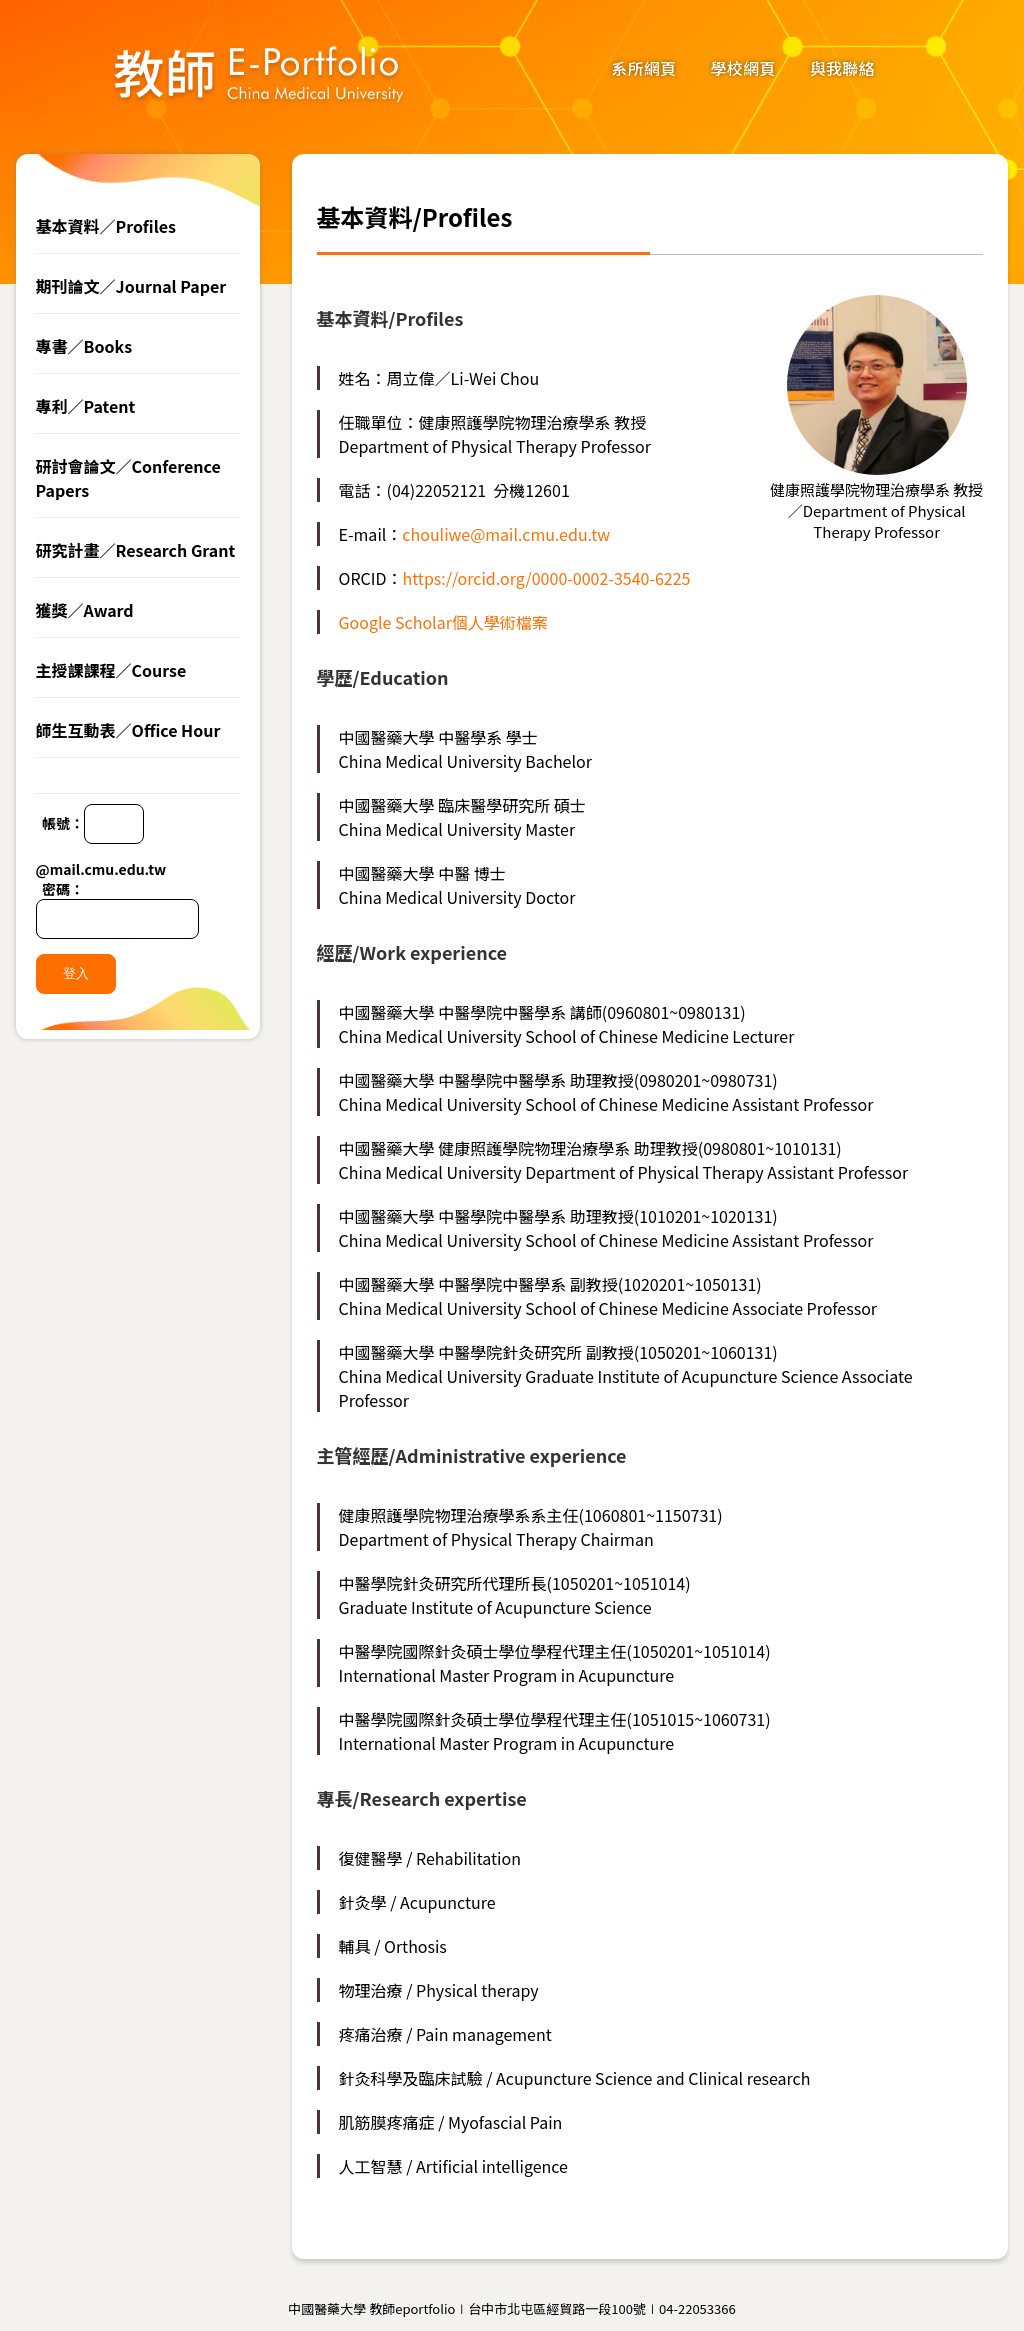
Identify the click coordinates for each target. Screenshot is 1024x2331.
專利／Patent (86, 406)
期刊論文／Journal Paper (131, 286)
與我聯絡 (842, 68)
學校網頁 (743, 68)
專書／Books (84, 346)
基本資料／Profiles (106, 226)
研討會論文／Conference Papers (128, 478)
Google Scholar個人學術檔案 (443, 622)
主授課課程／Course (111, 670)
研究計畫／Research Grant (136, 550)
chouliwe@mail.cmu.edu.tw (506, 534)
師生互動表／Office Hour (128, 730)
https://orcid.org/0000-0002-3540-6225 (547, 578)
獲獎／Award (85, 610)
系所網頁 (643, 68)
